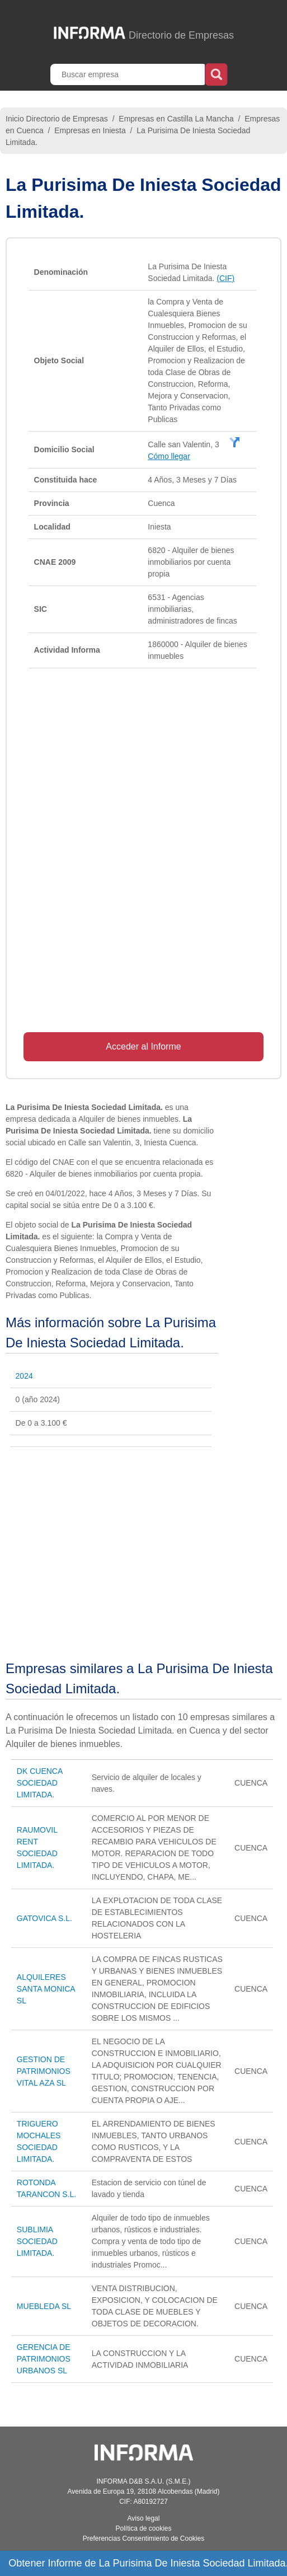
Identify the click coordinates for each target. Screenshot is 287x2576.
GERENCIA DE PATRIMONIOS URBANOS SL (43, 2359)
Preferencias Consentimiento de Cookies (143, 2538)
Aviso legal (144, 2518)
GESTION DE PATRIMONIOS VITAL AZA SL (43, 2071)
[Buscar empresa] (128, 74)
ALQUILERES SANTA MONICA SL (46, 1989)
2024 (24, 1375)
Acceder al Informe (143, 1046)
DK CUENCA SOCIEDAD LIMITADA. (40, 1783)
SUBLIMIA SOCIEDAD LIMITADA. (37, 2241)
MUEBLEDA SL (44, 2306)
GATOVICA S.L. (44, 1918)
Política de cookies (143, 2528)
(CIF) (225, 278)
